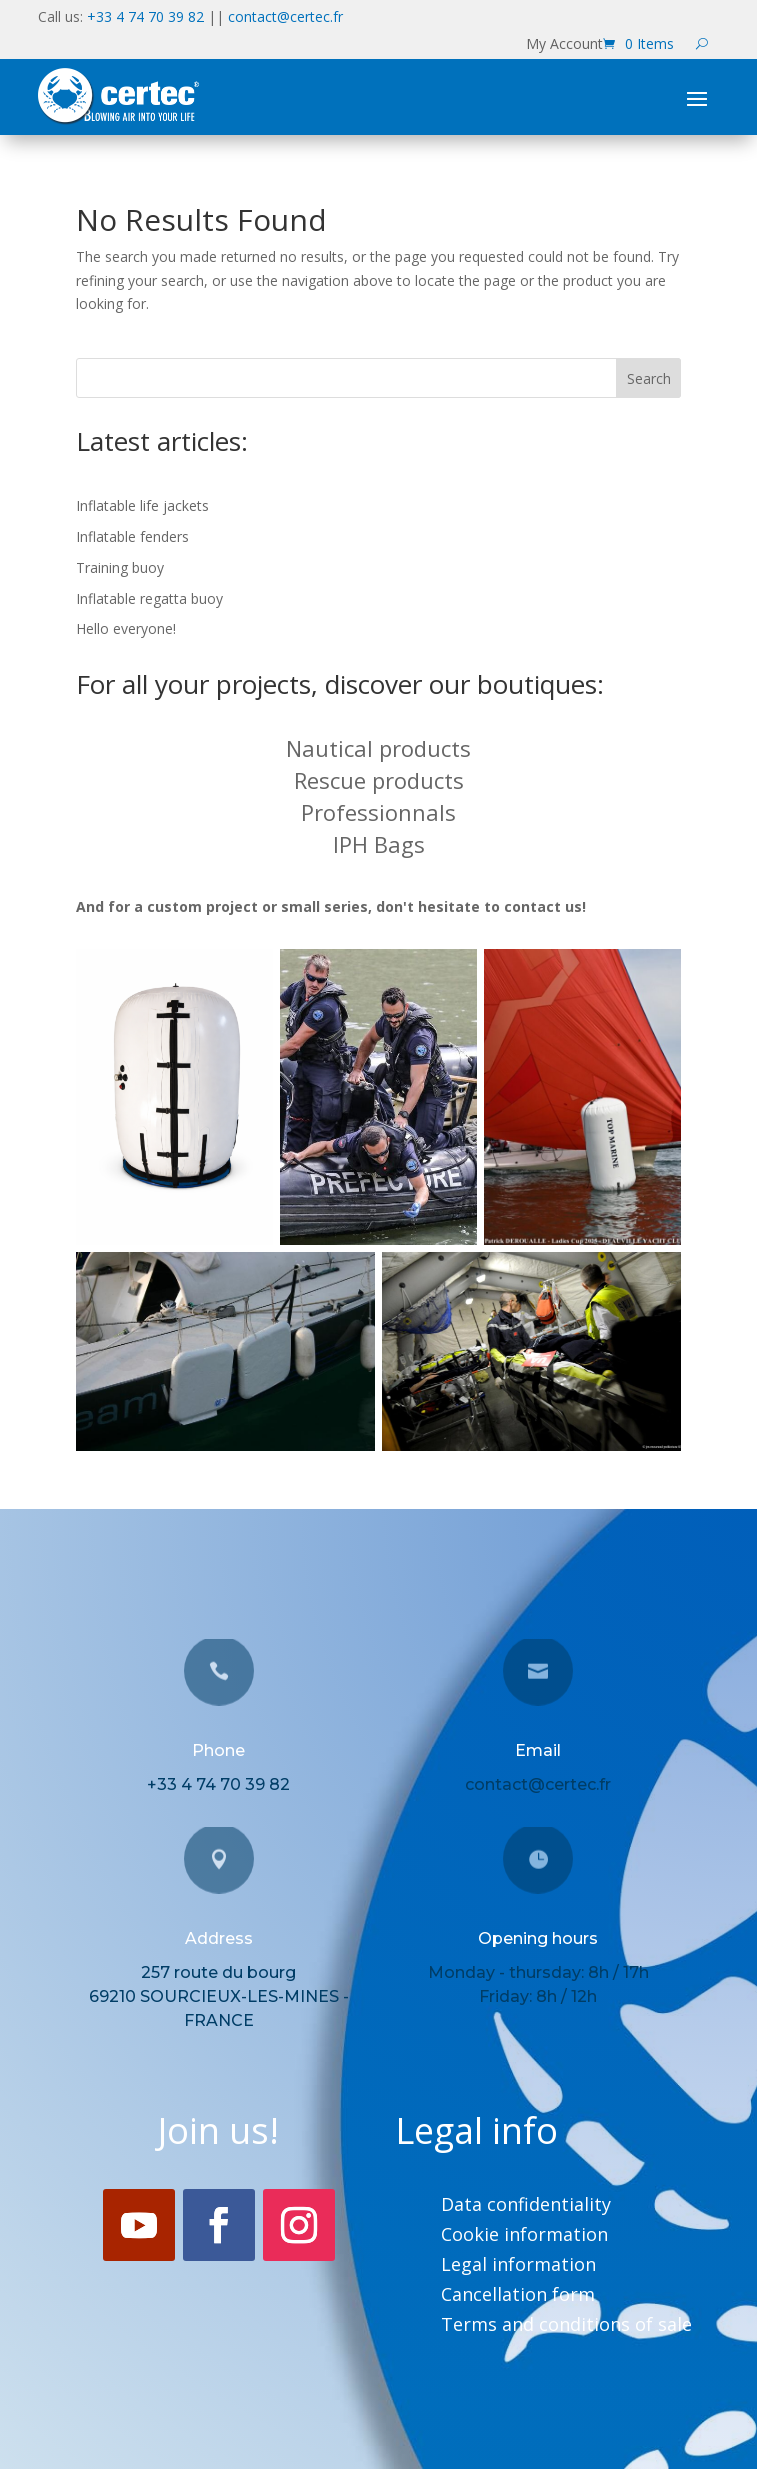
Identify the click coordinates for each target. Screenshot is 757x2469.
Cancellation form (518, 2296)
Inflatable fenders (132, 536)
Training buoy (120, 567)
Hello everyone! (126, 628)
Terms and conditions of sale (566, 2326)
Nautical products (378, 748)
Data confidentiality (526, 2206)
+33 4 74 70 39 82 (145, 16)
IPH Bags (379, 844)
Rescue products (379, 780)
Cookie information (524, 2236)
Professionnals (378, 812)
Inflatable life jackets (142, 505)
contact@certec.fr (285, 16)
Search (649, 378)
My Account (564, 45)
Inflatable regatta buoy (149, 598)
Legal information (518, 2266)
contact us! (545, 906)
